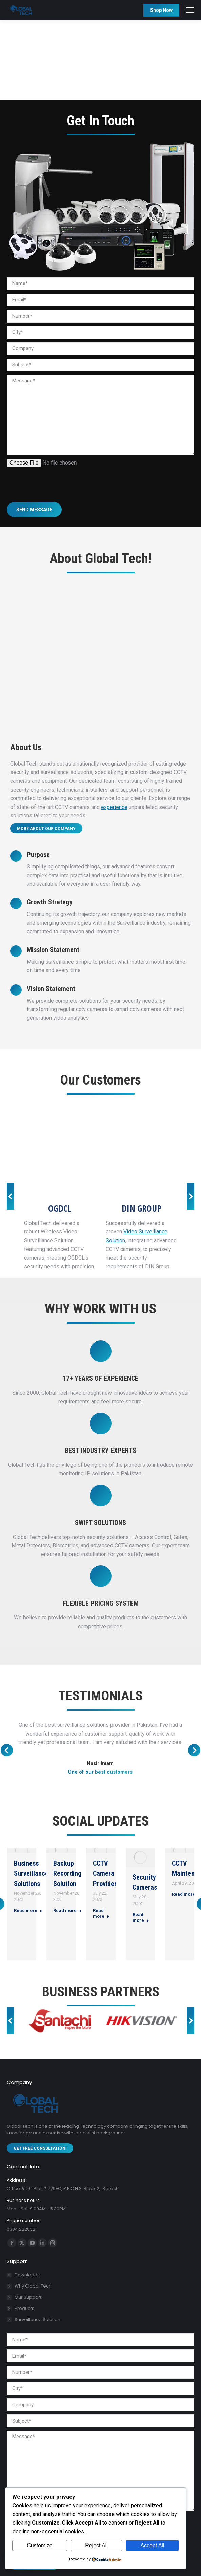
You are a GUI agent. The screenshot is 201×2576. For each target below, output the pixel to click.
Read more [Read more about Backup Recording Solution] (67, 1910)
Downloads (27, 2275)
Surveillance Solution (37, 2319)
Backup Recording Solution (67, 1873)
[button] (10, 1196)
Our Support (28, 2297)
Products (24, 2308)
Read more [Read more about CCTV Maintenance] (186, 1894)
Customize (40, 2545)
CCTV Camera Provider (105, 1873)
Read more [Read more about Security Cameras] (141, 1917)
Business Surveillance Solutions (31, 1873)
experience (114, 807)
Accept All (152, 2545)
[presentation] (58, 480)
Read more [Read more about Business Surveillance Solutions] (28, 1910)
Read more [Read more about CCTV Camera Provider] (101, 1913)
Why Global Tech (33, 2286)
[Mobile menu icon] (190, 10)
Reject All (96, 2545)
